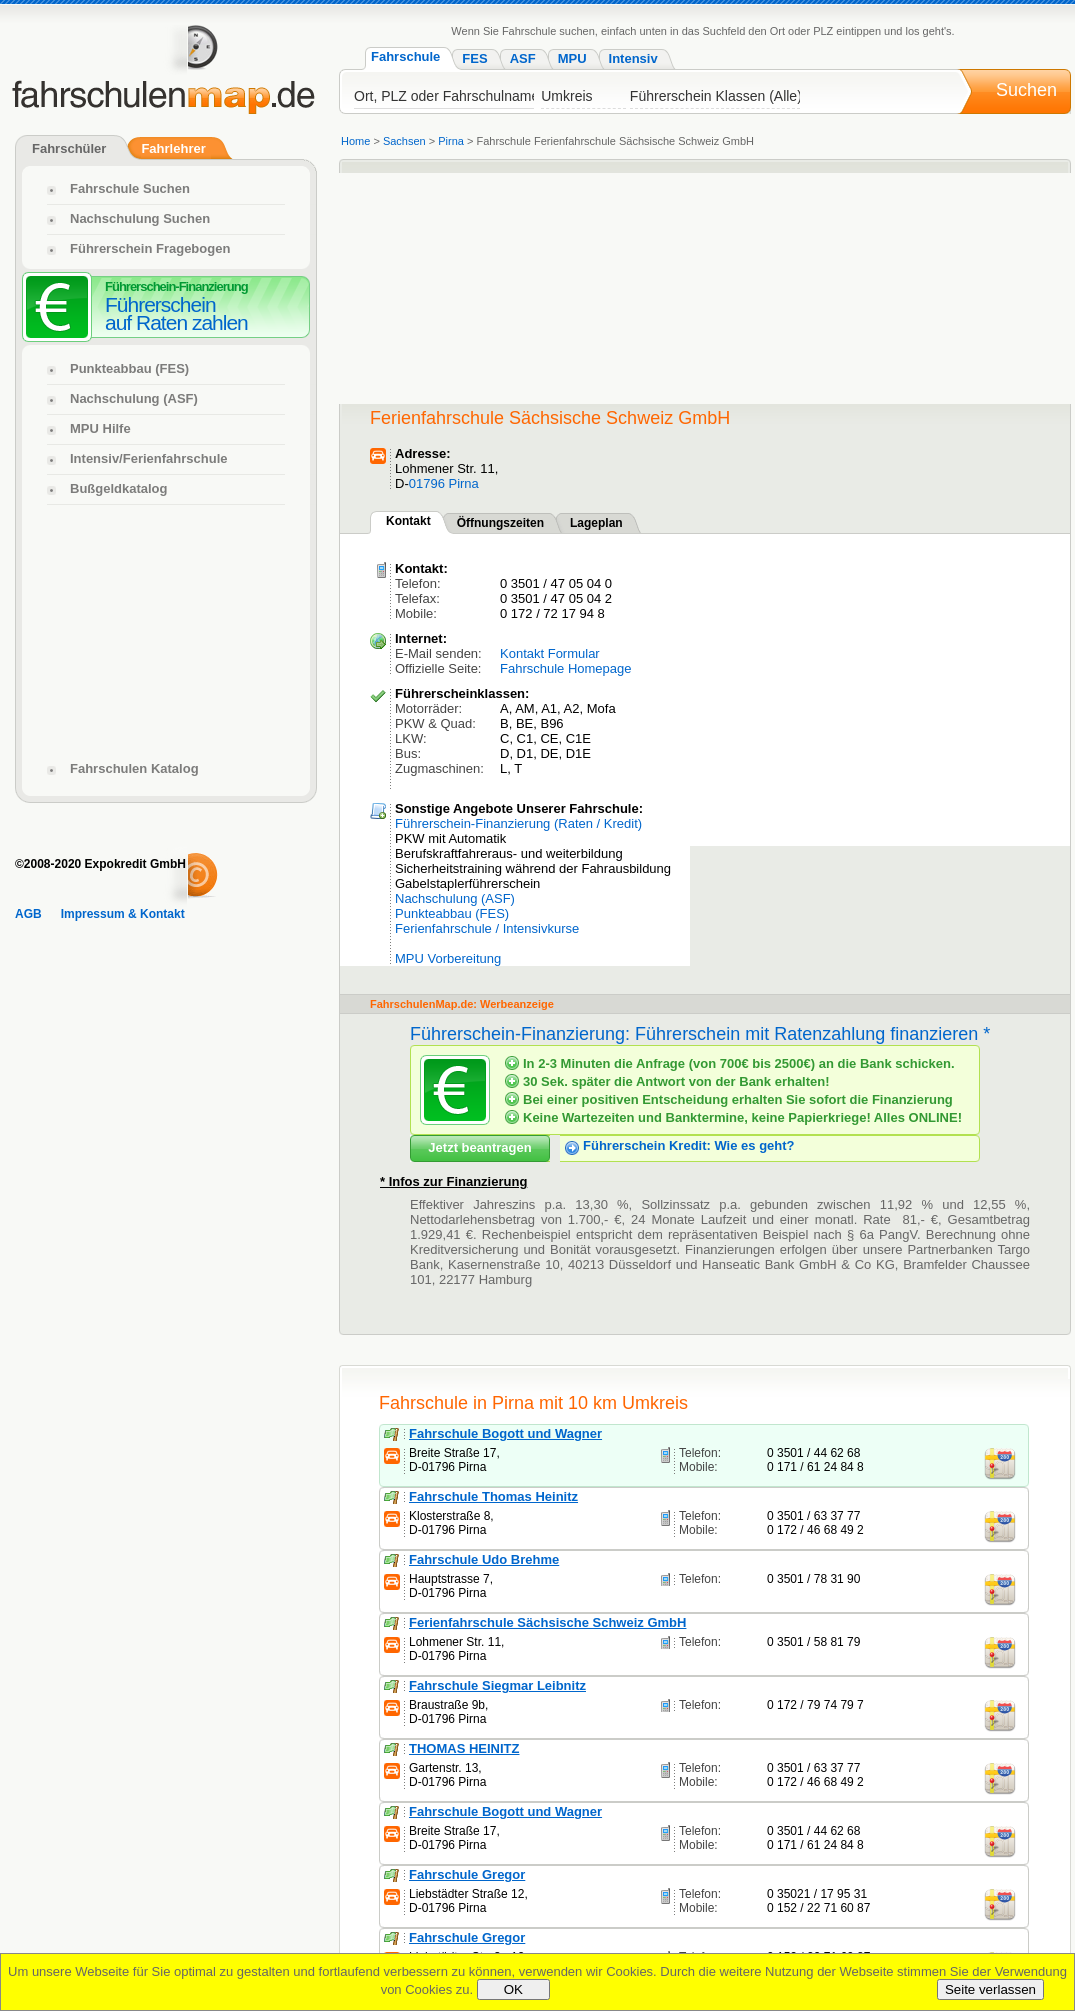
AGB (28, 914)
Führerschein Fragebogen (150, 248)
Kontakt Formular (550, 653)
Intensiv (633, 58)
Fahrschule (405, 56)
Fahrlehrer (173, 148)
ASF (523, 58)
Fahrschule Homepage (566, 668)
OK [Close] (513, 1989)
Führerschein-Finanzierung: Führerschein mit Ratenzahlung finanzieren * (700, 1034)
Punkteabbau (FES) (452, 913)
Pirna (451, 141)
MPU (572, 58)
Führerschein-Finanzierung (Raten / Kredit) (518, 823)
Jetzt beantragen (479, 1147)
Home (355, 141)
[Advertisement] (488, 279)
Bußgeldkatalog (119, 488)
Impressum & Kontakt (123, 914)
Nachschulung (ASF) (455, 898)
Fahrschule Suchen (130, 188)
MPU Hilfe (100, 428)
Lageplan (596, 523)
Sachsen (404, 141)
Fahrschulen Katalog (134, 768)
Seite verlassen (990, 1989)
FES (474, 58)
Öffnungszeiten (500, 523)
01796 (429, 483)
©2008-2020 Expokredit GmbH (100, 864)
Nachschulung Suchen (140, 218)
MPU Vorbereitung (448, 958)
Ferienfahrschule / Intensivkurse (487, 928)
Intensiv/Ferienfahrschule (149, 458)
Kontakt (408, 521)
